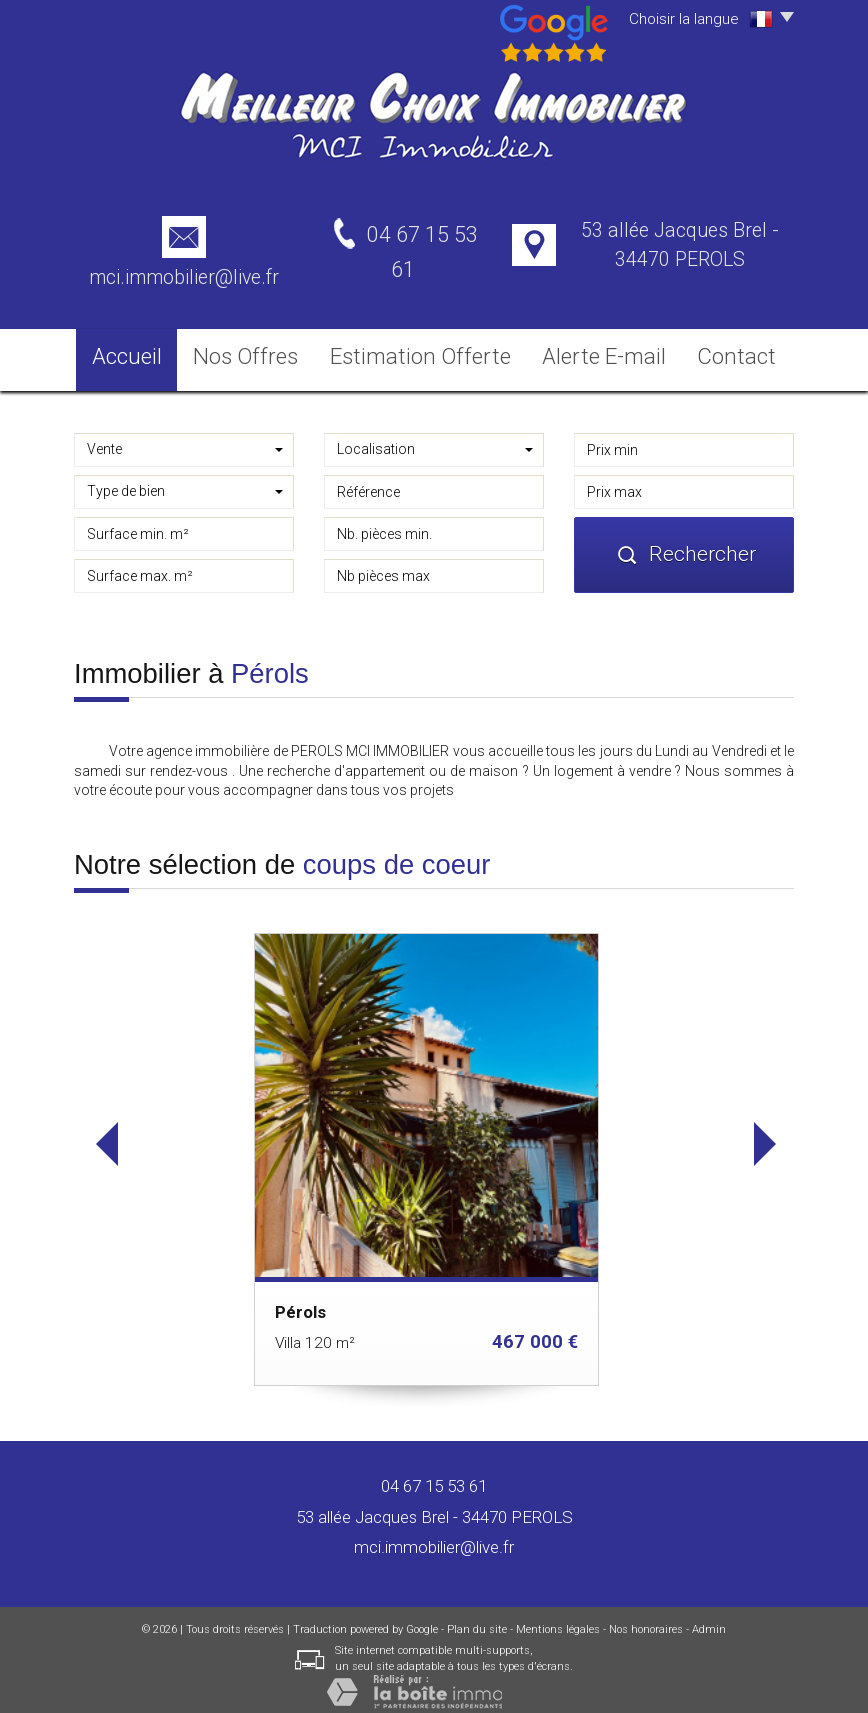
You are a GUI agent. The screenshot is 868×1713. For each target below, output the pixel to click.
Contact (733, 350)
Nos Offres (264, 350)
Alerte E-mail (596, 350)
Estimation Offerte (428, 350)
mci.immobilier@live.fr (184, 277)
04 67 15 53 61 (434, 1475)
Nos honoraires (646, 1618)
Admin (709, 1618)
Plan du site (477, 1618)
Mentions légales (558, 1618)
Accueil (133, 350)
